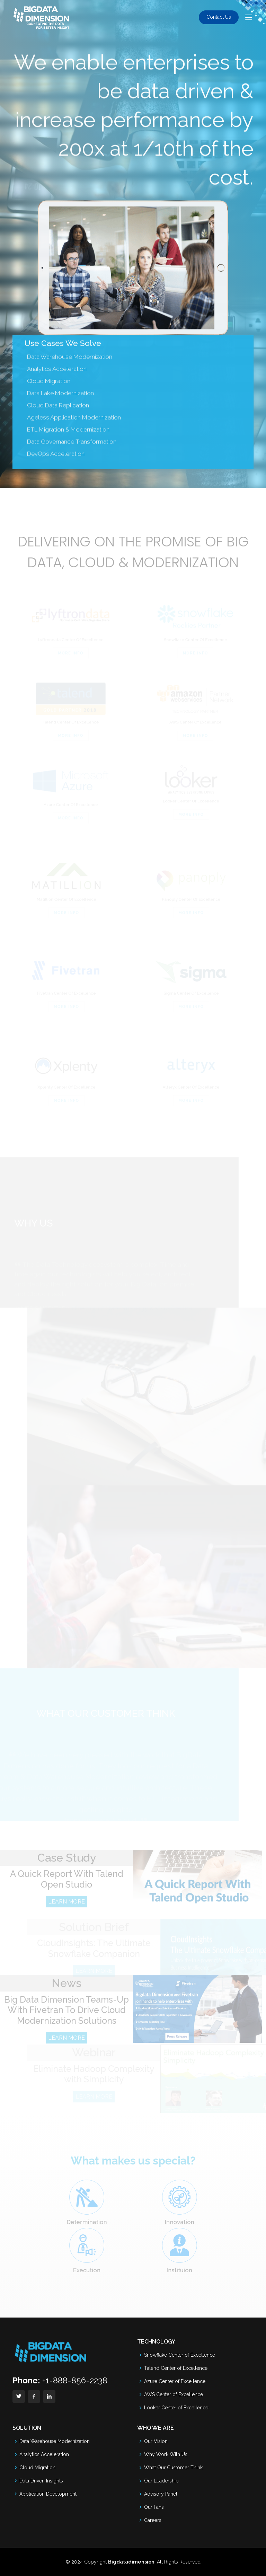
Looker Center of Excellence (176, 2407)
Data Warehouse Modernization (69, 371)
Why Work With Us (165, 2454)
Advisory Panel (160, 2493)
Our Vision (156, 2441)
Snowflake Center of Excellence (179, 2355)
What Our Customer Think (173, 2467)
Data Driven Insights (41, 2480)
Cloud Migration (37, 2467)
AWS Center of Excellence (173, 2394)
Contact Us (218, 17)
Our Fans (154, 2507)
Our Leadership (161, 2480)
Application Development (48, 2493)
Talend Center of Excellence (175, 2368)
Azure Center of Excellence (174, 2381)
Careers (152, 2520)
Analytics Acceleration (44, 2454)
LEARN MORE (66, 1912)
